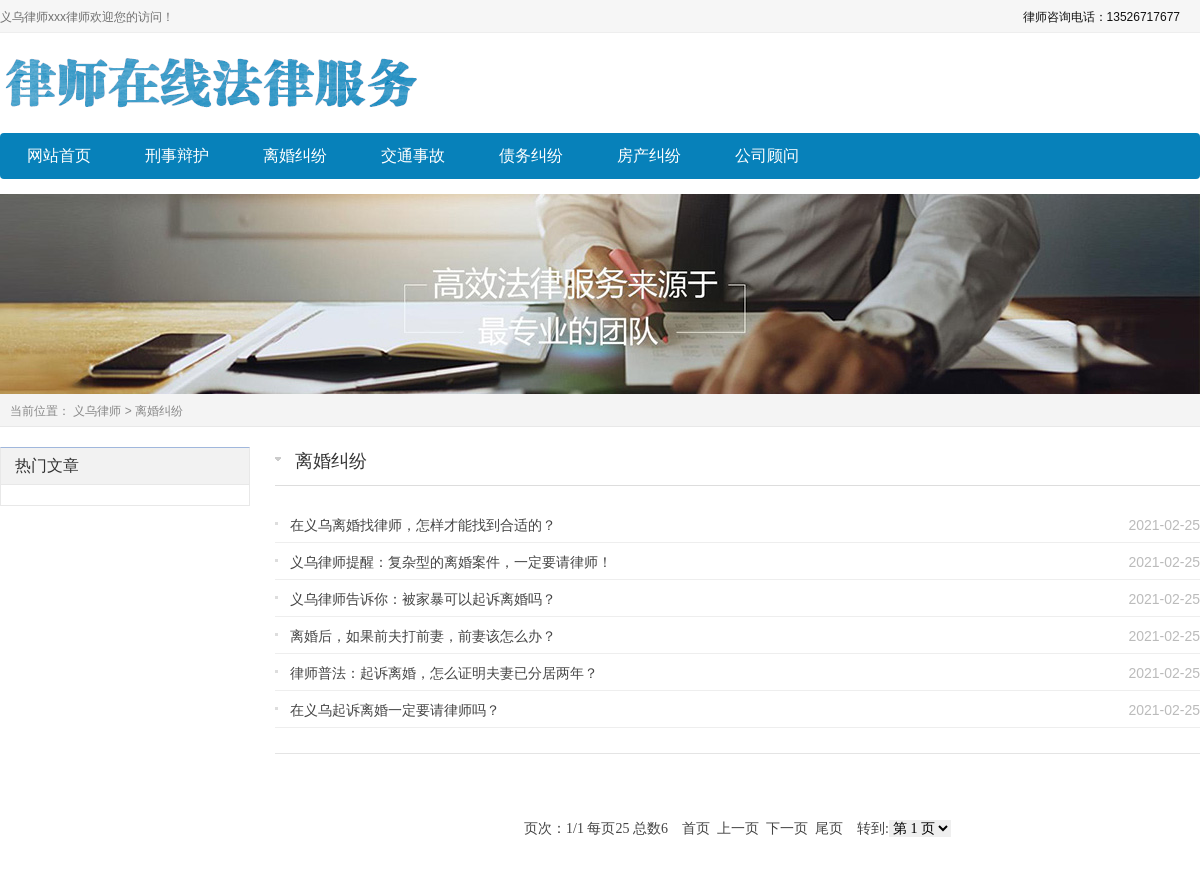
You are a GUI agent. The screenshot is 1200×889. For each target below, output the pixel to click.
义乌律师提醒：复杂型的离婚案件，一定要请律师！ (451, 562)
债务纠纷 (531, 155)
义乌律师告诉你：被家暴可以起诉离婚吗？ (423, 599)
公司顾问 (767, 155)
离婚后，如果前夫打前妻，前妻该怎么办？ (423, 636)
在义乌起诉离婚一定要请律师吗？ (395, 710)
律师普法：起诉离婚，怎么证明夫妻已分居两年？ (444, 673)
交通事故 (413, 155)
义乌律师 (97, 411)
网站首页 (59, 155)
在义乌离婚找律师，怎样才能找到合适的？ (423, 525)
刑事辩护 (177, 155)
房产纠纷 (649, 155)
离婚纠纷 (295, 155)
